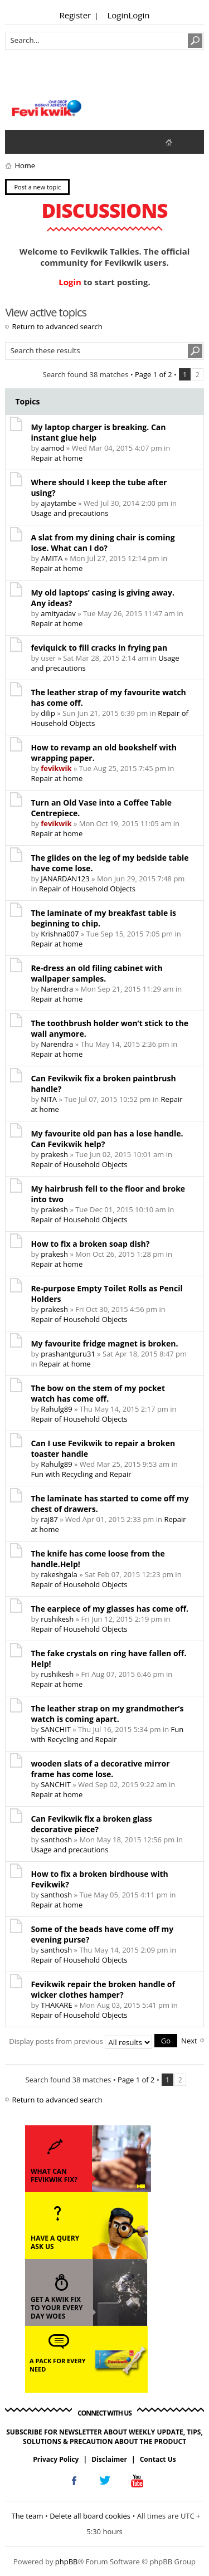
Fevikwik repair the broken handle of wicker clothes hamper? (103, 1989)
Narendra (57, 989)
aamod (52, 448)
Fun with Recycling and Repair (81, 1474)
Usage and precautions (69, 513)
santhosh (56, 1840)
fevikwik (56, 768)
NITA (49, 1099)
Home (24, 165)
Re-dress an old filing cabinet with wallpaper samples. (96, 973)
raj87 (49, 1519)
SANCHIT (56, 1729)
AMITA (51, 558)
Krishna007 (60, 934)
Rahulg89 (56, 1409)
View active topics (42, 141)
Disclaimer (109, 2459)
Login (118, 15)
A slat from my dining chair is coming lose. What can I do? (102, 542)
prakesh (54, 1154)
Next (189, 2041)
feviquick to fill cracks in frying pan (99, 647)
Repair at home (56, 458)
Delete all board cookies (90, 2516)
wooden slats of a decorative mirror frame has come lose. (100, 1768)
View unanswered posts (19, 141)
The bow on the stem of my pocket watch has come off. (98, 1393)
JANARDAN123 (65, 879)
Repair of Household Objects (87, 889)
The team (27, 2516)
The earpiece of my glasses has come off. (109, 1608)
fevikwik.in (178, 142)
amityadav (58, 613)
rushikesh (57, 1619)
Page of (153, 374)
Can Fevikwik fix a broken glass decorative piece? (91, 1824)
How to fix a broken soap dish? (90, 1243)
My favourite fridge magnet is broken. (104, 1343)
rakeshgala (59, 1574)
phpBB (66, 2562)
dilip (48, 713)
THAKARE (56, 2005)
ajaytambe (58, 503)
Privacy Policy (56, 2459)
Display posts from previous (93, 2041)
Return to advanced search (57, 326)
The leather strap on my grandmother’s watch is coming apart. (107, 1713)
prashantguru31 (68, 1354)
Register (75, 15)
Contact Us (158, 2459)
